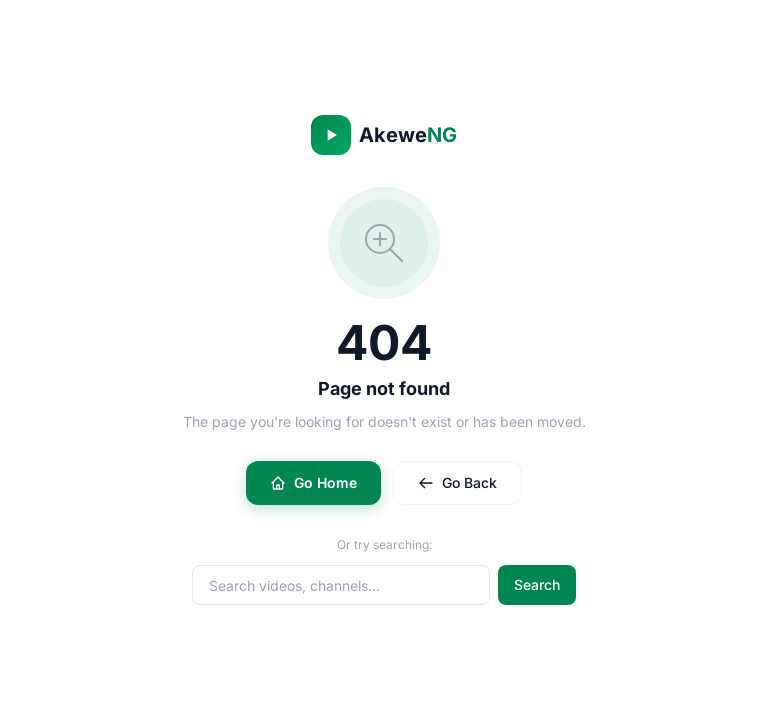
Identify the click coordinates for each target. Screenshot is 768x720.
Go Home (313, 482)
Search (537, 584)
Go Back (457, 482)
